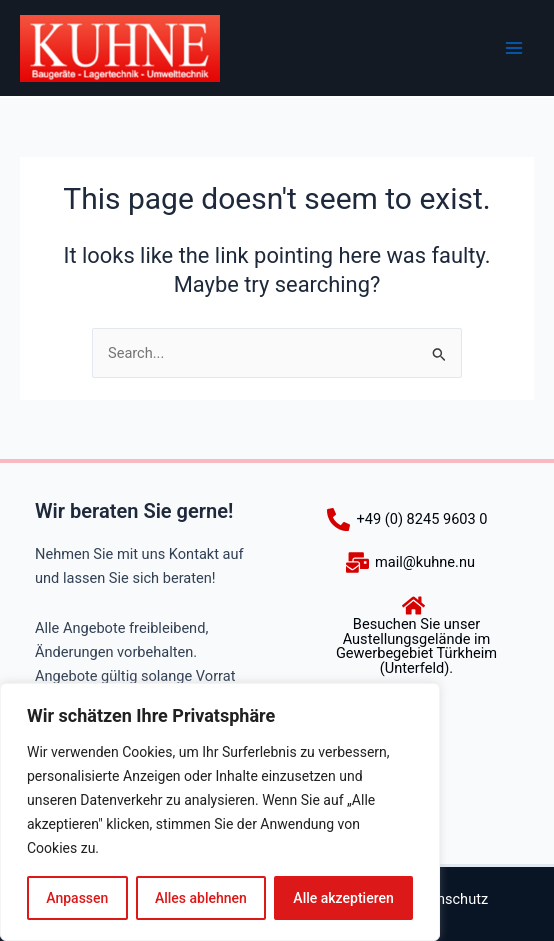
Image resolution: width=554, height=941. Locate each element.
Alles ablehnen (201, 898)
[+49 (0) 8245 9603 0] (407, 519)
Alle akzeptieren (343, 898)
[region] (220, 812)
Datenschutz (447, 899)
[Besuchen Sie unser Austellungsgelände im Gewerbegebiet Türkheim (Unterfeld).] (413, 634)
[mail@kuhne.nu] (410, 562)
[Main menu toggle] (514, 48)
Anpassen (77, 898)
